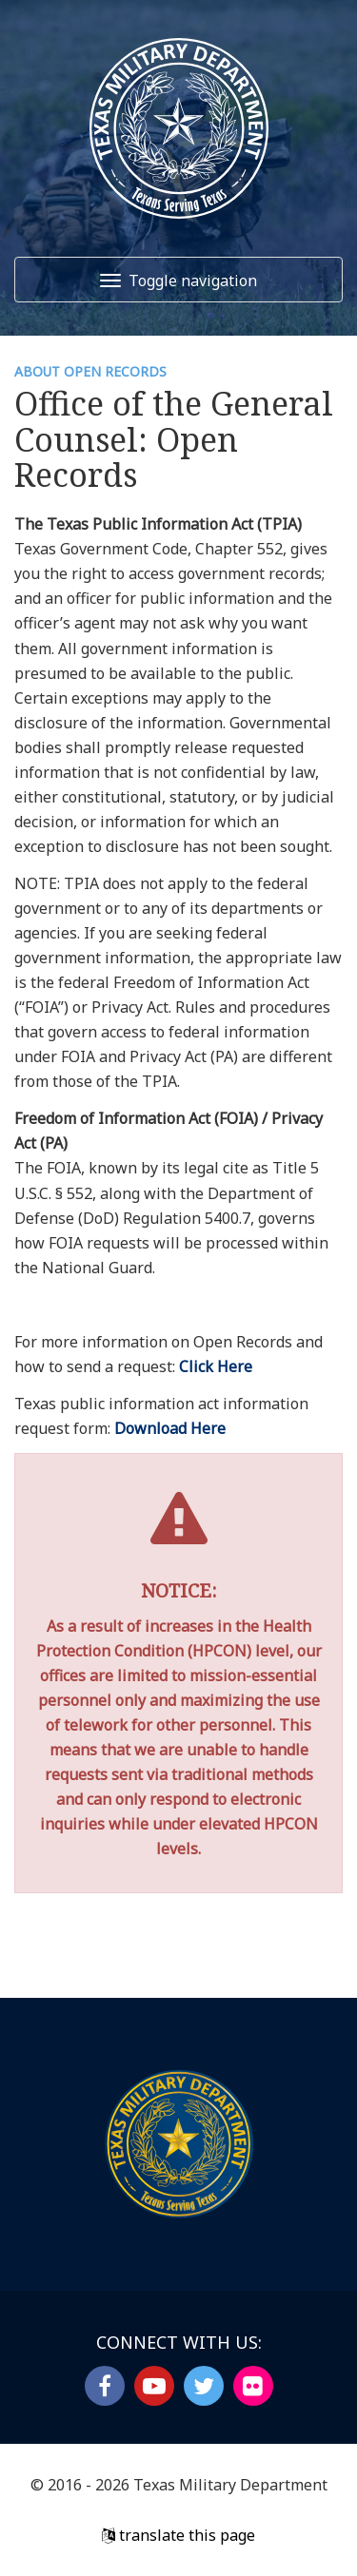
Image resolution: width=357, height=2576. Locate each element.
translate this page (178, 2535)
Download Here (170, 1428)
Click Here (215, 1366)
